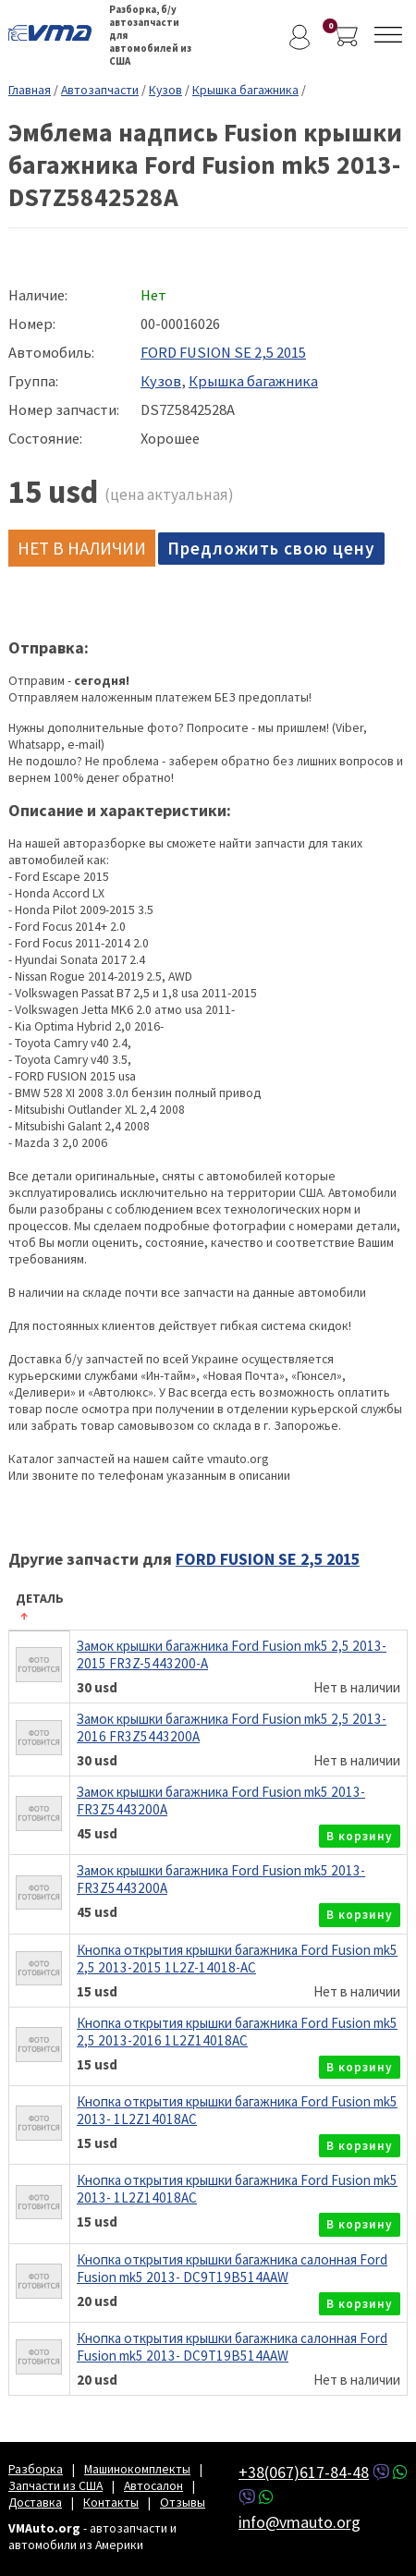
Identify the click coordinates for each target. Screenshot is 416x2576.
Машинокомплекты (137, 2468)
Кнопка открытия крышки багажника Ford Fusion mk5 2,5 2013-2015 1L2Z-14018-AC (237, 1958)
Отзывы (182, 2502)
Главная (29, 89)
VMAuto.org (54, 32)
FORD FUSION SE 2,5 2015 (223, 352)
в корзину (359, 1836)
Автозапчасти (100, 89)
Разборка (35, 2468)
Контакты (111, 2502)
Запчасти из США (55, 2485)
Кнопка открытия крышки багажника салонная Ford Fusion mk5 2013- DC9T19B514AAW (232, 2268)
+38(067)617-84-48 (304, 2472)
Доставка (35, 2502)
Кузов (165, 89)
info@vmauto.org (300, 2522)
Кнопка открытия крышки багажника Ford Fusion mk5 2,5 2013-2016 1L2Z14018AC (237, 2031)
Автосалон (153, 2485)
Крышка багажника (245, 89)
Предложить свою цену (271, 548)
